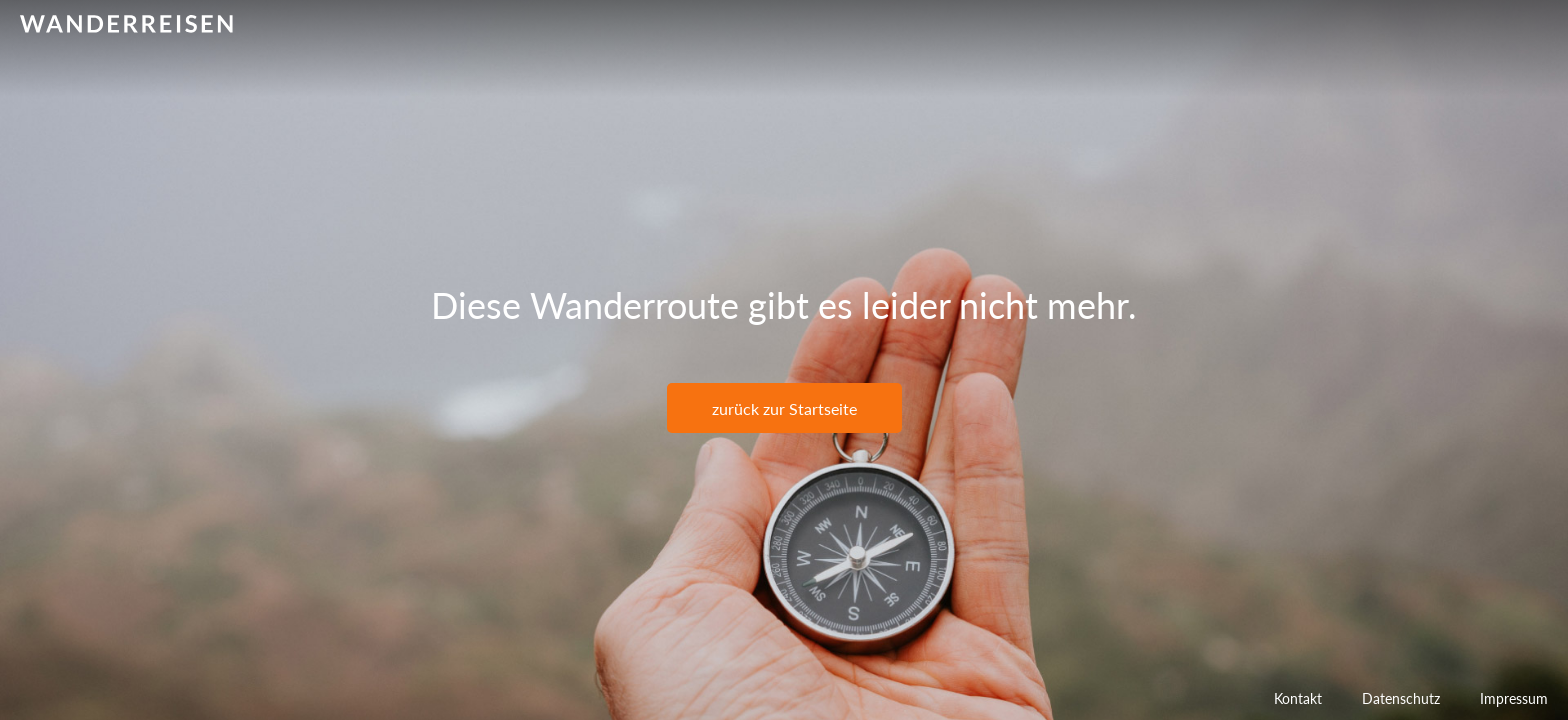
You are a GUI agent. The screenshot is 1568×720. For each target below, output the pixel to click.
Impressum (1514, 698)
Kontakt (1298, 698)
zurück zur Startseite (784, 408)
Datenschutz (1401, 698)
